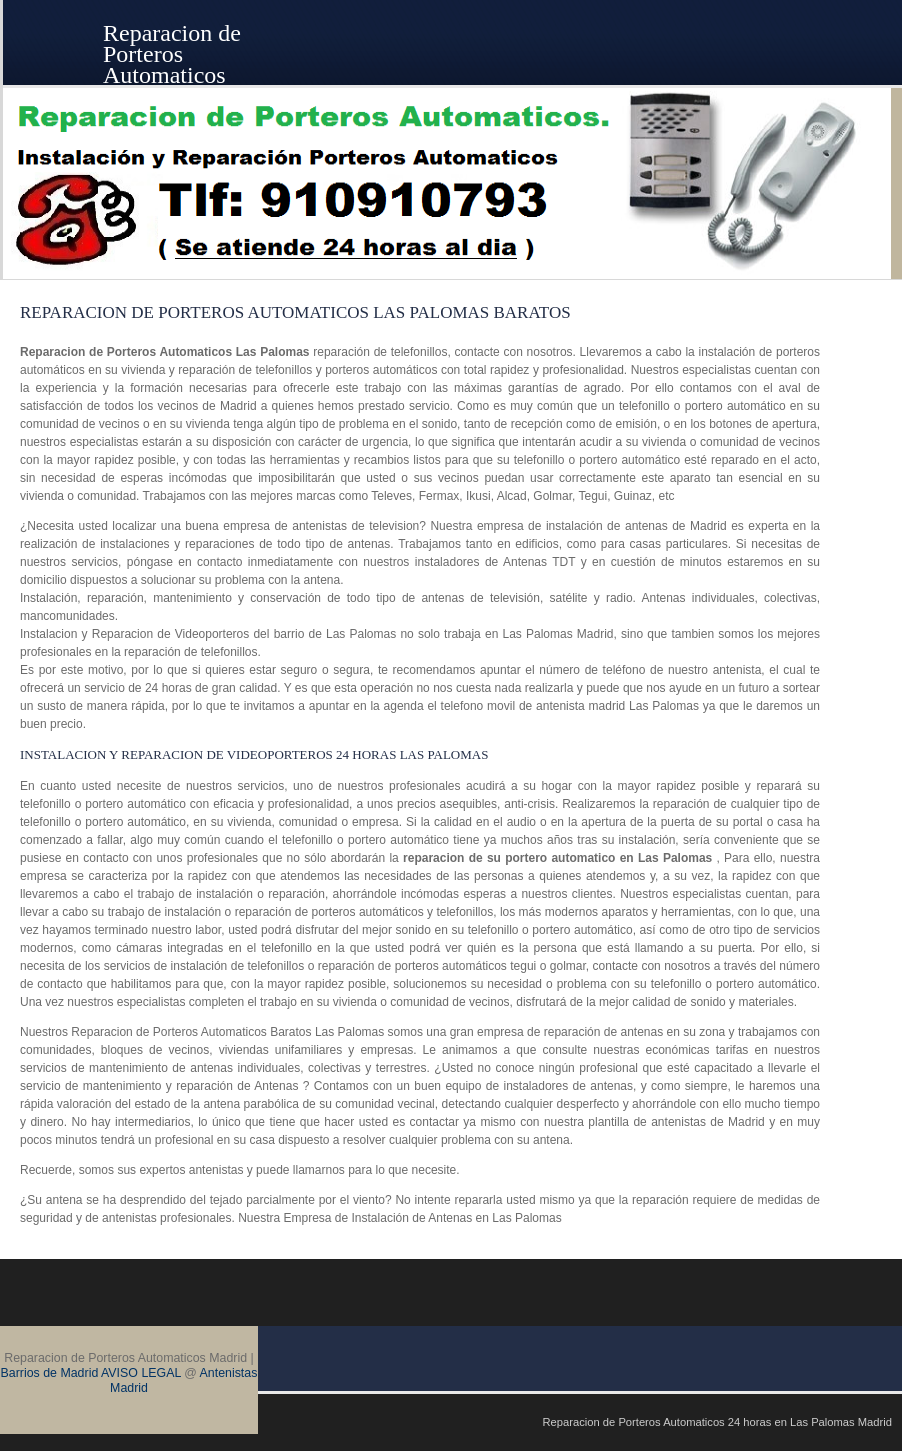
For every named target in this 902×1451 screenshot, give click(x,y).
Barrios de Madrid (50, 1373)
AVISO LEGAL (141, 1373)
